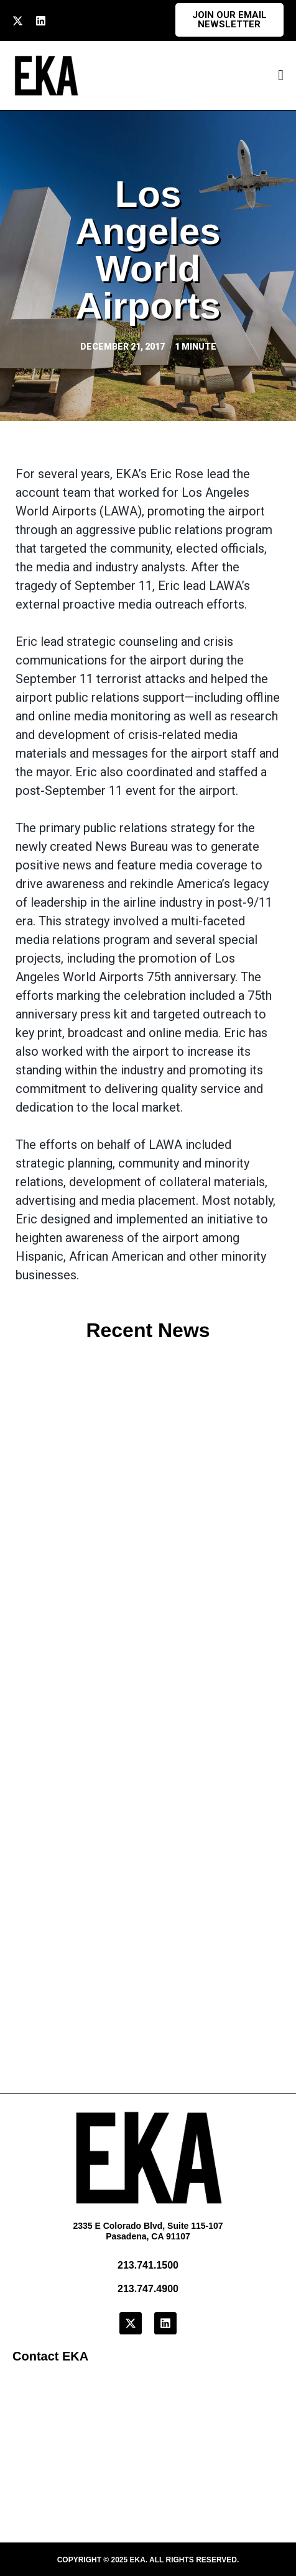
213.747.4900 (148, 2288)
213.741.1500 (148, 2265)
